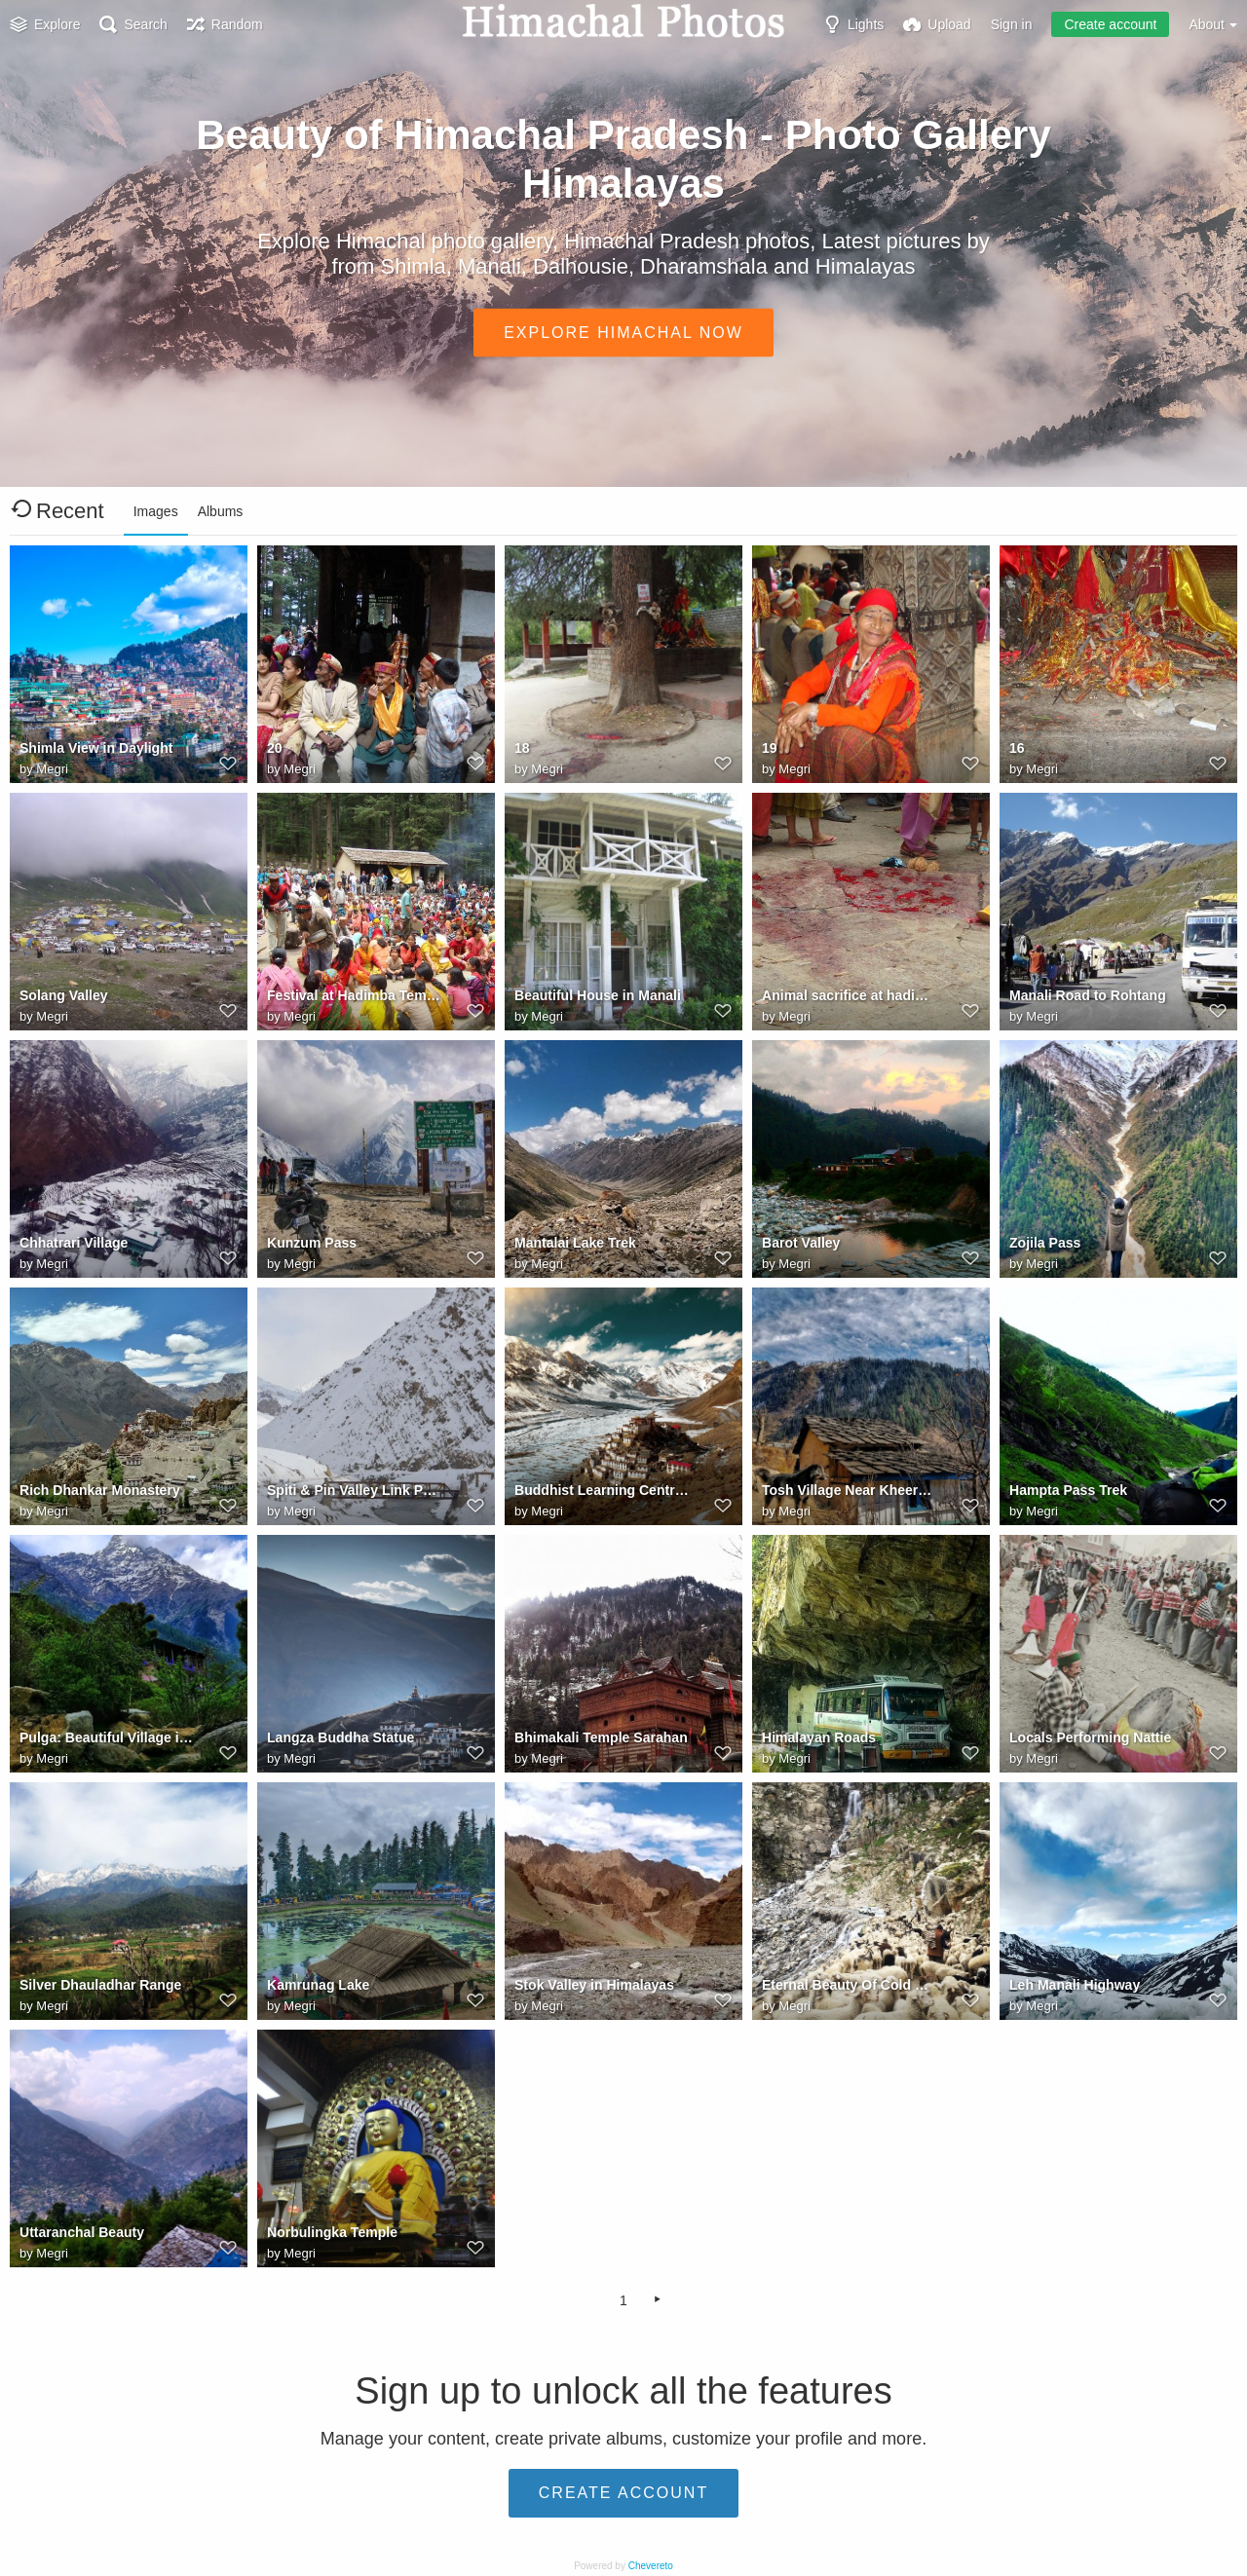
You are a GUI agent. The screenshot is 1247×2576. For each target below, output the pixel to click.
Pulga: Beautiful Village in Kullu (106, 1737)
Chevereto (650, 2565)
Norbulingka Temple (332, 2232)
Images (155, 511)
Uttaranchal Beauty (81, 2232)
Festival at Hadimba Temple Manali (354, 995)
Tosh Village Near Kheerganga (849, 1490)
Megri (52, 769)
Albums (221, 511)
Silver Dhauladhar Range (100, 1985)
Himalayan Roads (819, 1737)
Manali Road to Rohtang (1087, 995)
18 (522, 748)
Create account (1110, 24)
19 (769, 748)
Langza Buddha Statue (340, 1737)
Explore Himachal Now (623, 331)
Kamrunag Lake (318, 1985)
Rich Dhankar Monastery (99, 1490)
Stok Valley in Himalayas (594, 1985)
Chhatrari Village (73, 1243)
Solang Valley (63, 995)
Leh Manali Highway (1074, 1985)
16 (1017, 748)
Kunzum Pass (312, 1243)
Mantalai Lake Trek (575, 1243)
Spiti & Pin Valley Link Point (354, 1490)
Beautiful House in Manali (597, 995)
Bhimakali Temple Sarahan (601, 1737)
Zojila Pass (1044, 1243)
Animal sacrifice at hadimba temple (849, 995)
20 (275, 748)
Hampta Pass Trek (1068, 1490)
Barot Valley (801, 1243)
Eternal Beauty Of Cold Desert (849, 1985)
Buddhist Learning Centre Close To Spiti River (601, 1490)
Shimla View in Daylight (95, 748)
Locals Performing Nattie (1090, 1737)
